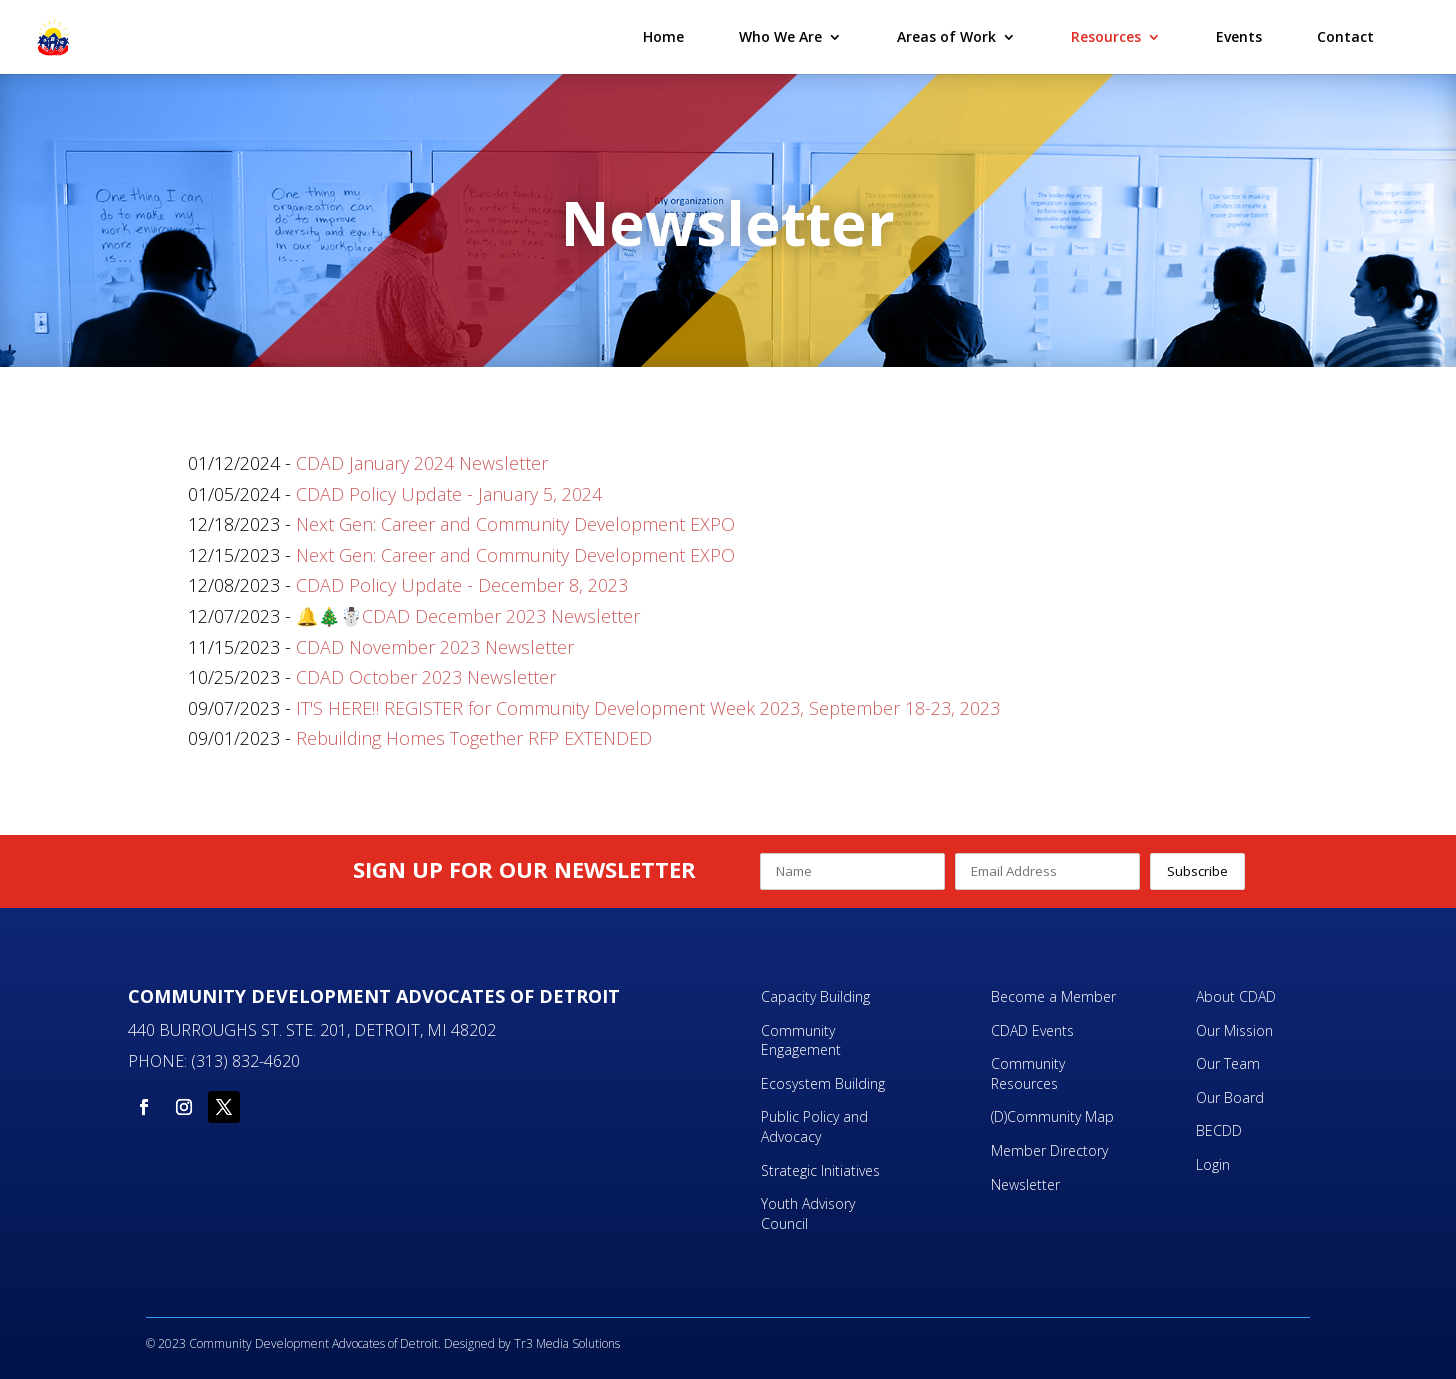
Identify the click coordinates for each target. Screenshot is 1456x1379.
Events (1239, 38)
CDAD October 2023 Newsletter (426, 677)
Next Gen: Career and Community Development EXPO (515, 524)
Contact (1345, 38)
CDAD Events (1032, 1030)
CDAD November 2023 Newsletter (435, 647)
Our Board (1230, 1097)
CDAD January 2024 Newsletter (422, 463)
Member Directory (1049, 1150)
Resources (1106, 38)
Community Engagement (803, 1040)
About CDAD (1236, 996)
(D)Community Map (1052, 1116)
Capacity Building (815, 996)
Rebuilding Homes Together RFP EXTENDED (474, 738)
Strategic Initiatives (820, 1170)
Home (663, 38)
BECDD (1219, 1130)
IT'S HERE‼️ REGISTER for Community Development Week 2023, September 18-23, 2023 (648, 708)
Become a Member (1053, 996)
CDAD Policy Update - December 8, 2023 (462, 585)
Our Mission (1234, 1030)
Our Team (1228, 1063)
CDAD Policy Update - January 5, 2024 (449, 494)
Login (1213, 1164)
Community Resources (1028, 1073)
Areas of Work (946, 38)
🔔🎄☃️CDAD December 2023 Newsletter (468, 616)
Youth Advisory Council (808, 1213)
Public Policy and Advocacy (814, 1126)
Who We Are (780, 38)
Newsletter (1025, 1184)
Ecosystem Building (823, 1083)
